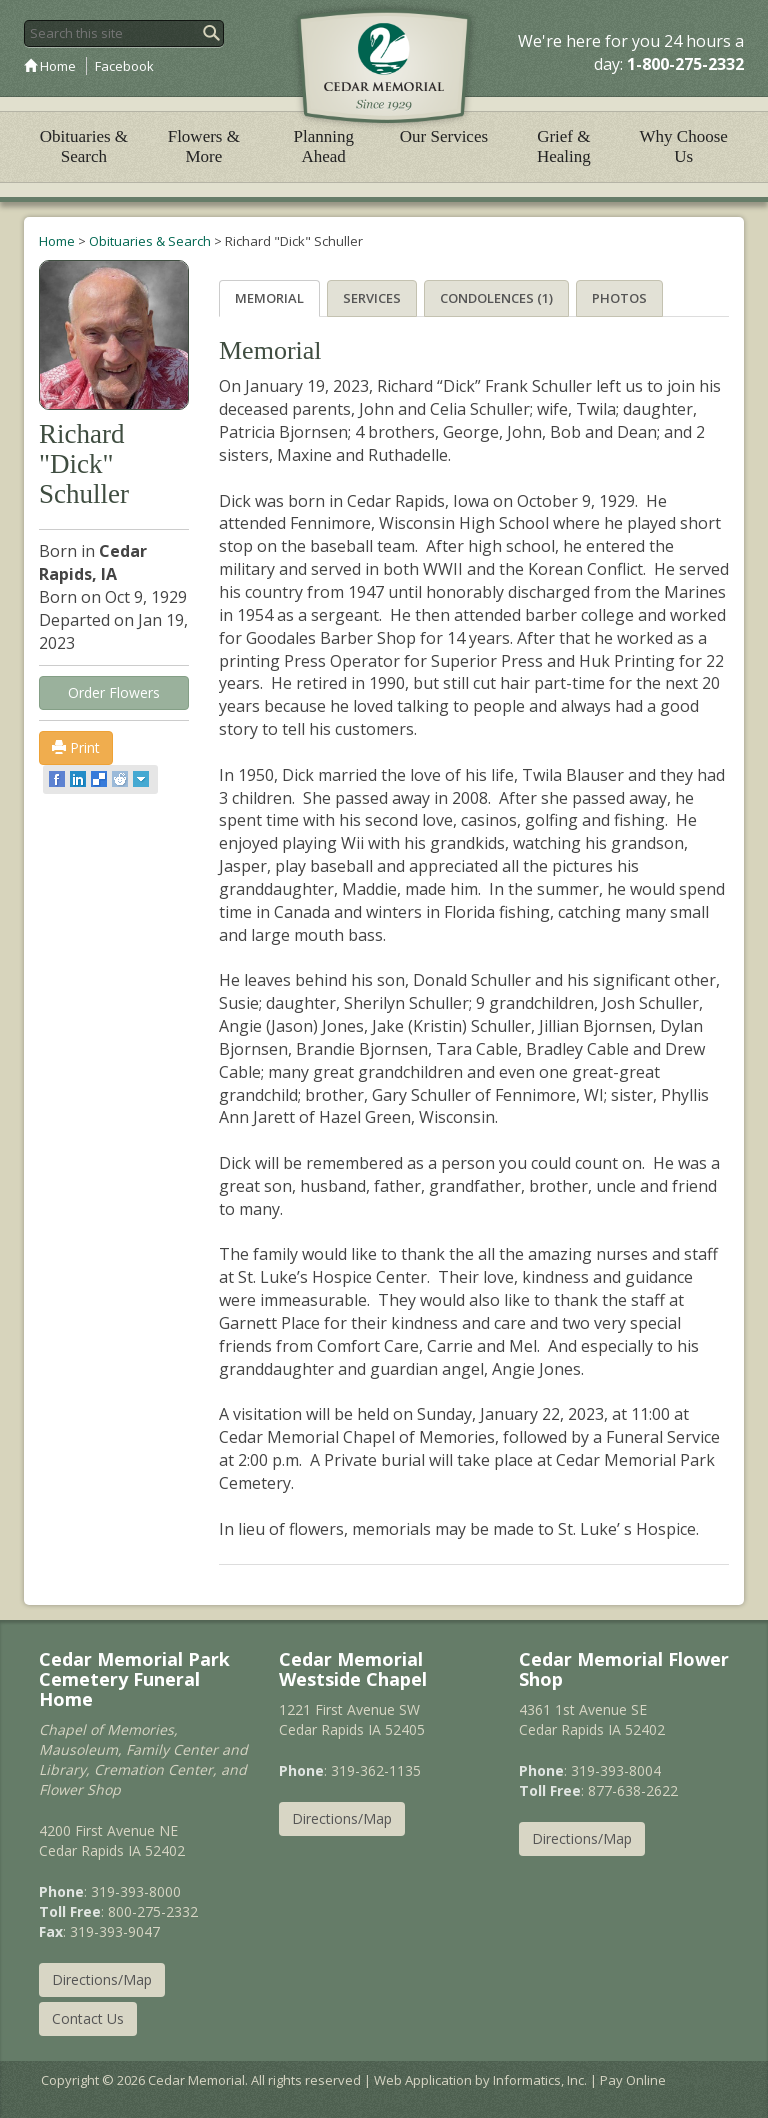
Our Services (444, 136)
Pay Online (633, 2080)
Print (76, 747)
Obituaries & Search (84, 146)
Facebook (124, 66)
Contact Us (88, 2018)
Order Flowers (114, 692)
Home (50, 66)
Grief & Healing (564, 146)
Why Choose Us (684, 146)
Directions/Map (102, 1979)
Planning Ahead (323, 146)
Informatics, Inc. (540, 2080)
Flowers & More (204, 146)
